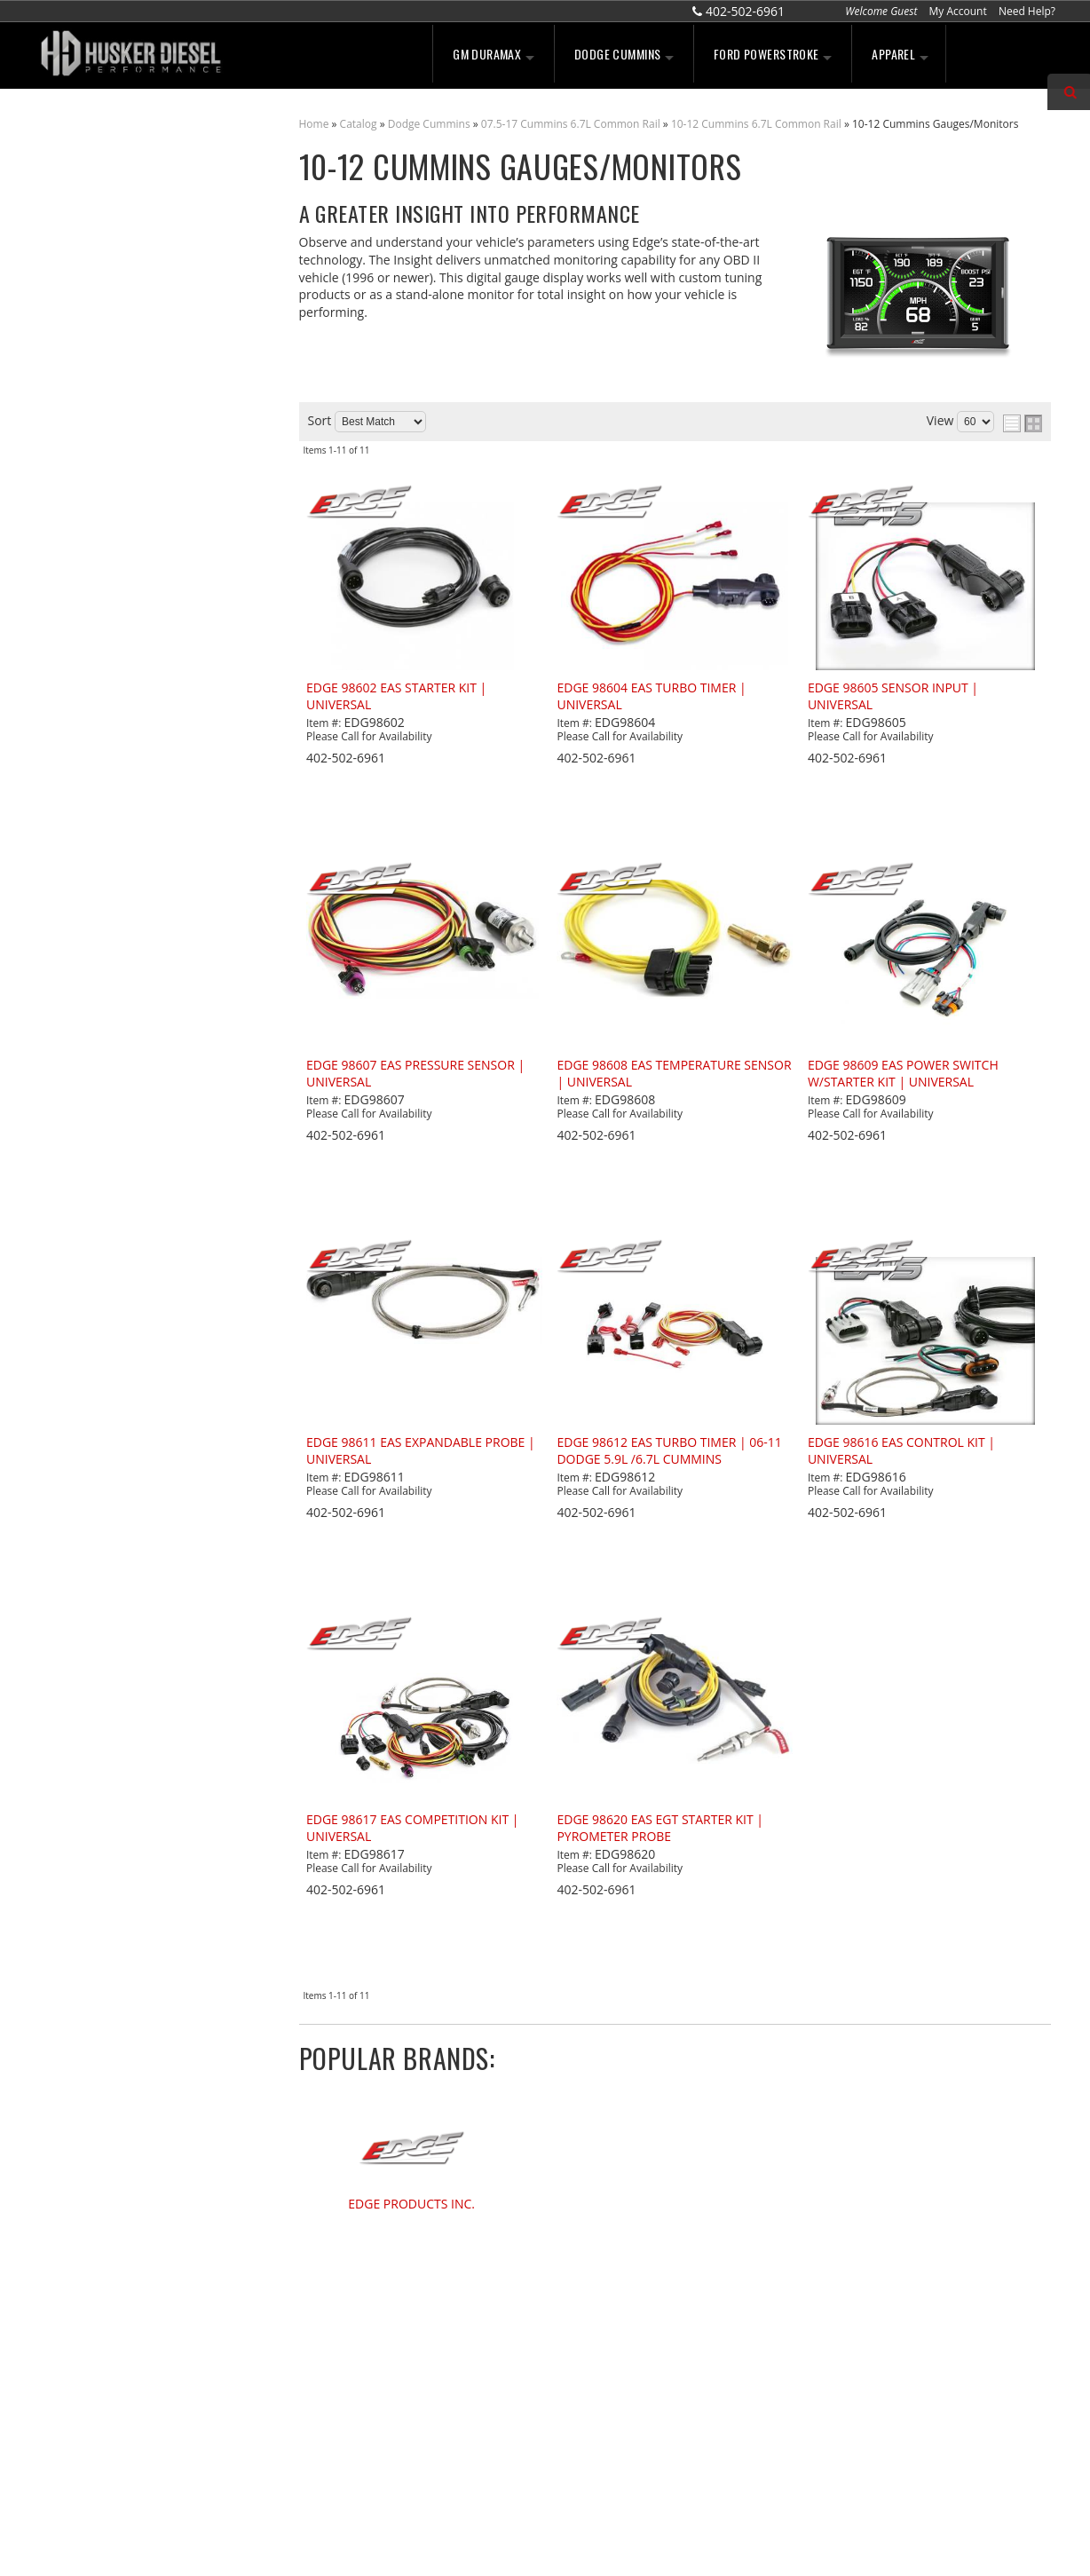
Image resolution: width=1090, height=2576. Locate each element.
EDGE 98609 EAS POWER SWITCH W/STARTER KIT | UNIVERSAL (903, 1073)
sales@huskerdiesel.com (639, 2402)
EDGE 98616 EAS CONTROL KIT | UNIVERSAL (901, 1451)
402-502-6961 (111, 629)
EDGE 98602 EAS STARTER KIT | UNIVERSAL (396, 696)
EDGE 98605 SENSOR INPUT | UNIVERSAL (893, 696)
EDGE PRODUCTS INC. (411, 2204)
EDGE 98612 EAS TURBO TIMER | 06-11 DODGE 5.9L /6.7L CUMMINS (669, 1451)
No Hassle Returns (127, 494)
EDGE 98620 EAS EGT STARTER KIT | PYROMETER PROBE (660, 1828)
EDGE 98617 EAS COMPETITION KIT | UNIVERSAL (412, 1828)
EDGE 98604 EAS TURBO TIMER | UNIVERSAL (651, 696)
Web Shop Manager (692, 2543)
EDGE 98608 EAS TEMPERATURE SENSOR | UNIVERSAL (674, 1073)
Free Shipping (114, 456)
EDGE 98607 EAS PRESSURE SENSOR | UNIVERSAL (415, 1073)
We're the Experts (126, 347)
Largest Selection (124, 402)
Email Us (99, 591)
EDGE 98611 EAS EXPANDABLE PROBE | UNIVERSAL (420, 1451)
